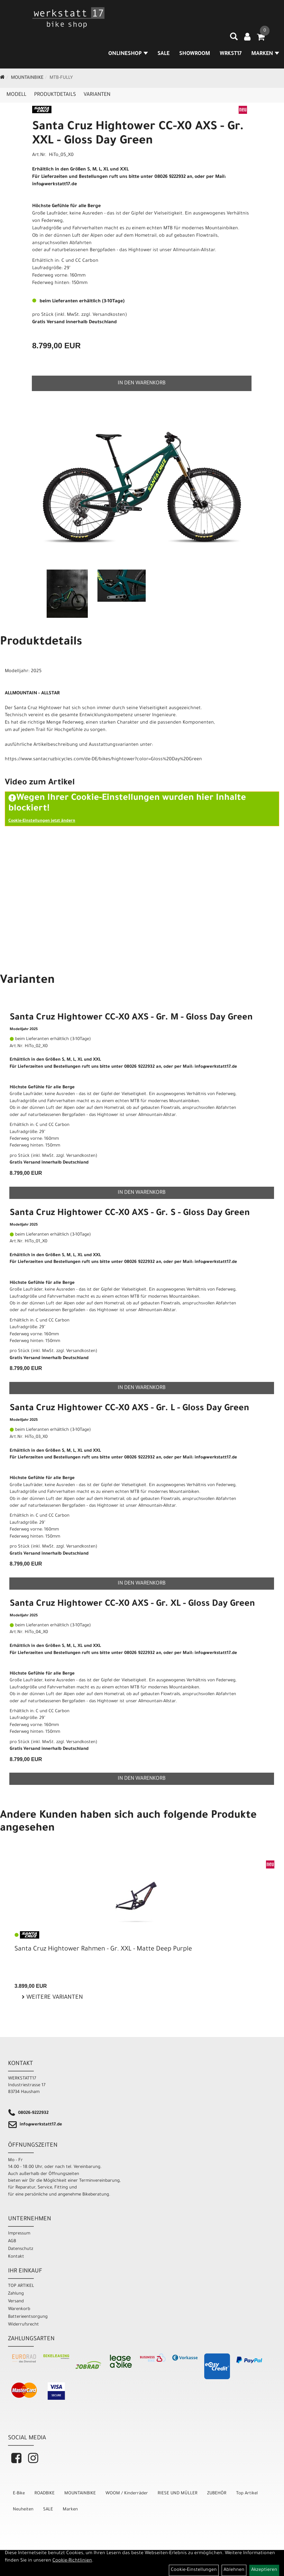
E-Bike (19, 2493)
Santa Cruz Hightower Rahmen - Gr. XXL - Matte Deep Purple (103, 1949)
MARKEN (265, 54)
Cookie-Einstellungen (194, 2570)
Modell (16, 95)
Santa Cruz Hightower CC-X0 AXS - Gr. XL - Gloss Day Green (132, 1604)
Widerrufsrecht (23, 2324)
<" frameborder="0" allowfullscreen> (142, 868)
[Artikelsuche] (234, 39)
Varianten (97, 95)
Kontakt (16, 2256)
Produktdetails (55, 95)
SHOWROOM (194, 54)
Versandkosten (109, 315)
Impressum (19, 2233)
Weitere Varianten (54, 1998)
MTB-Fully (61, 78)
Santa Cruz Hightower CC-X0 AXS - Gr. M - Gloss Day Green (131, 1018)
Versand (16, 2301)
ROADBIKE (44, 2493)
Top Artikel (247, 2493)
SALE (163, 54)
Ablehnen (234, 2570)
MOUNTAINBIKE (27, 78)
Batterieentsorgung (28, 2317)
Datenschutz (20, 2249)
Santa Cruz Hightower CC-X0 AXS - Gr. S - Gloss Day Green (130, 1214)
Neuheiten (23, 2509)
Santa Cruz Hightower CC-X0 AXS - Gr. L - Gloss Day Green (129, 1409)
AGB (12, 2241)
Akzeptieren (264, 2570)
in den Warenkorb (142, 383)
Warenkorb (19, 2309)
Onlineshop (128, 54)
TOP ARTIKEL (21, 2286)
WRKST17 (231, 54)
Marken (70, 2509)
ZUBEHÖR (216, 2493)
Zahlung (16, 2293)
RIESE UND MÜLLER (177, 2493)
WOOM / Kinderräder (126, 2493)
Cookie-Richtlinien (72, 2560)
